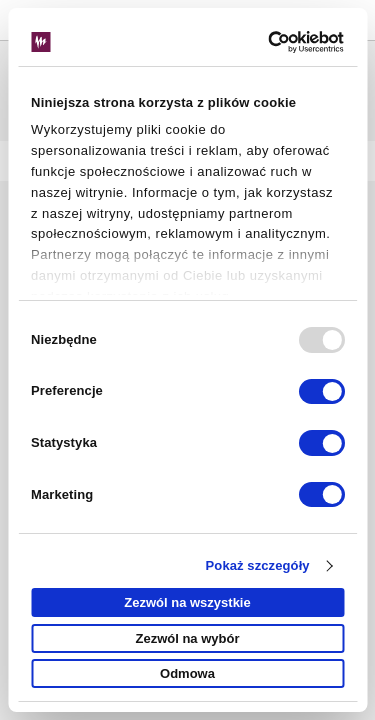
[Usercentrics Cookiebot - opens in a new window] (261, 42)
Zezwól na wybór (187, 638)
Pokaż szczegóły (258, 565)
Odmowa (187, 673)
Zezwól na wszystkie (187, 602)
